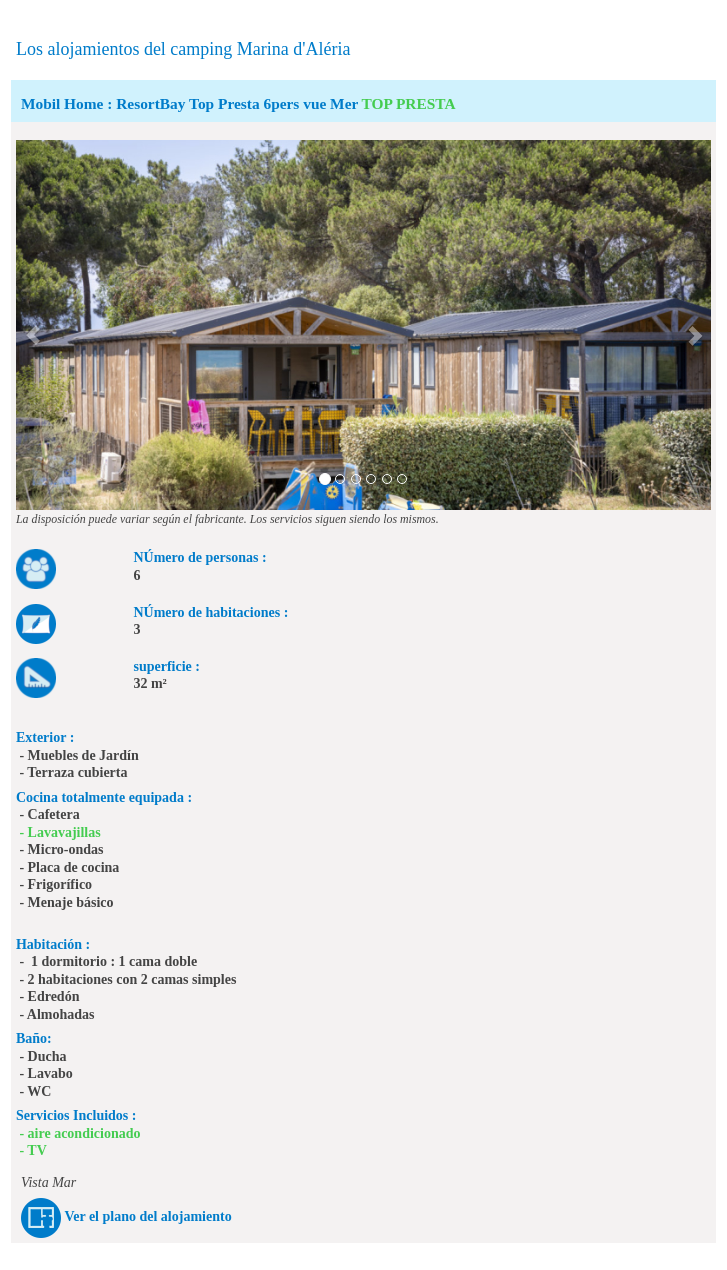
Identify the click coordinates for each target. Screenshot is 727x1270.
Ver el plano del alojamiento (147, 1217)
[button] (33, 325)
